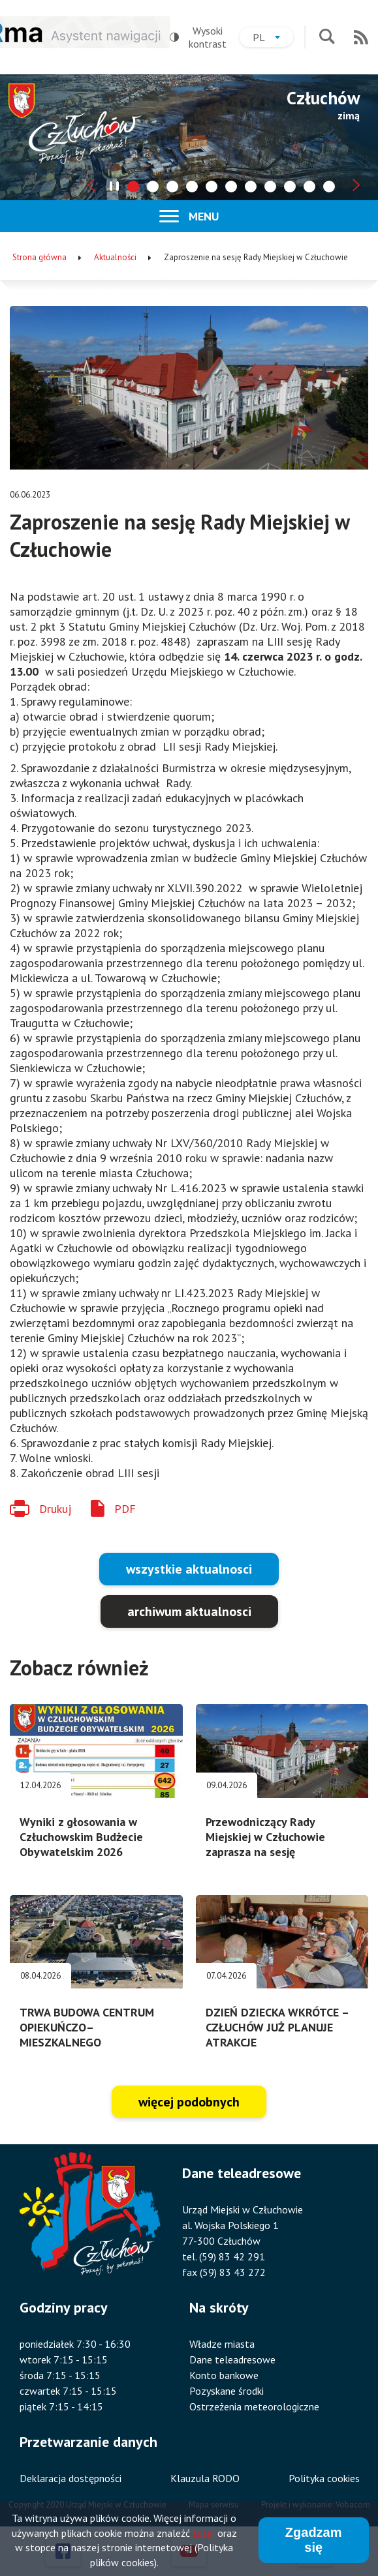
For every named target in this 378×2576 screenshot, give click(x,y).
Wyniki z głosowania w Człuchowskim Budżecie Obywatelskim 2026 (81, 1836)
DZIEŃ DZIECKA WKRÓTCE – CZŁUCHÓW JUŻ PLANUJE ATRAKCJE (277, 2027)
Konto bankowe (224, 2375)
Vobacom (353, 2504)
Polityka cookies (324, 2478)
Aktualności (115, 257)
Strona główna (39, 257)
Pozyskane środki (226, 2390)
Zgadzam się (313, 2545)
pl (273, 39)
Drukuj (55, 1508)
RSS (361, 37)
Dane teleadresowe (232, 2359)
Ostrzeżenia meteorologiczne (254, 2406)
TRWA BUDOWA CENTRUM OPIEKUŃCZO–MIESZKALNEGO (87, 2027)
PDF (125, 1508)
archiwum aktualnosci (189, 1611)
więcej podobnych (189, 2101)
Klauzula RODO (205, 2478)
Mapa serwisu (214, 2504)
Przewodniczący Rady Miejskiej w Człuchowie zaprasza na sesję (265, 1836)
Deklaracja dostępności (70, 2478)
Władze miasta (222, 2343)
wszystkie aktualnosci (189, 1569)
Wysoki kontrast (198, 37)
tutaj (204, 2537)
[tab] (133, 186)
